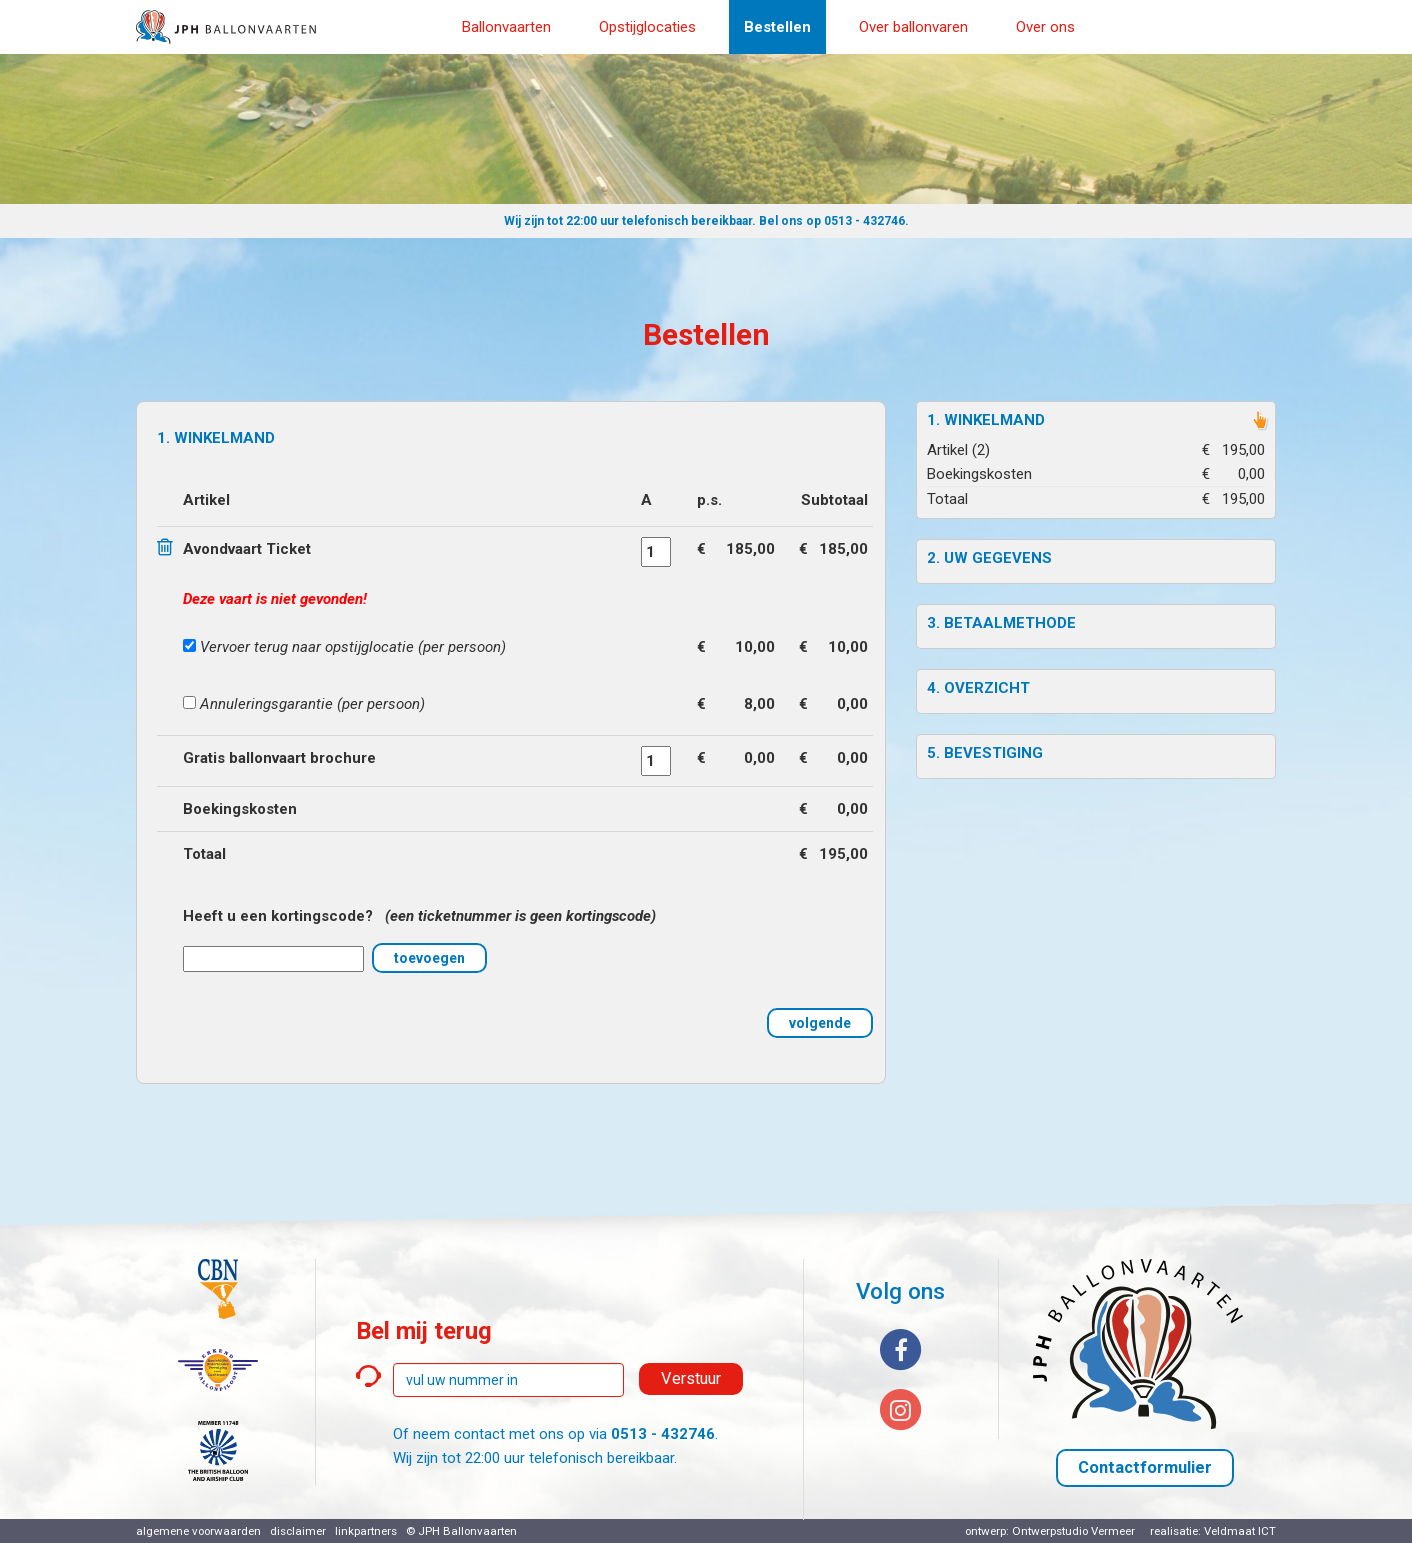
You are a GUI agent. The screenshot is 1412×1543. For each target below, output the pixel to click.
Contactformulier (1145, 1467)
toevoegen (429, 958)
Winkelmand (994, 420)
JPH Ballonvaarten (467, 1531)
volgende (820, 1023)
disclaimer (298, 1531)
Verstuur (691, 1378)
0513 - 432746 (864, 221)
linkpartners (366, 1531)
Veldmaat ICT (1240, 1531)
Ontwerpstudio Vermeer (1073, 1531)
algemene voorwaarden (198, 1531)
